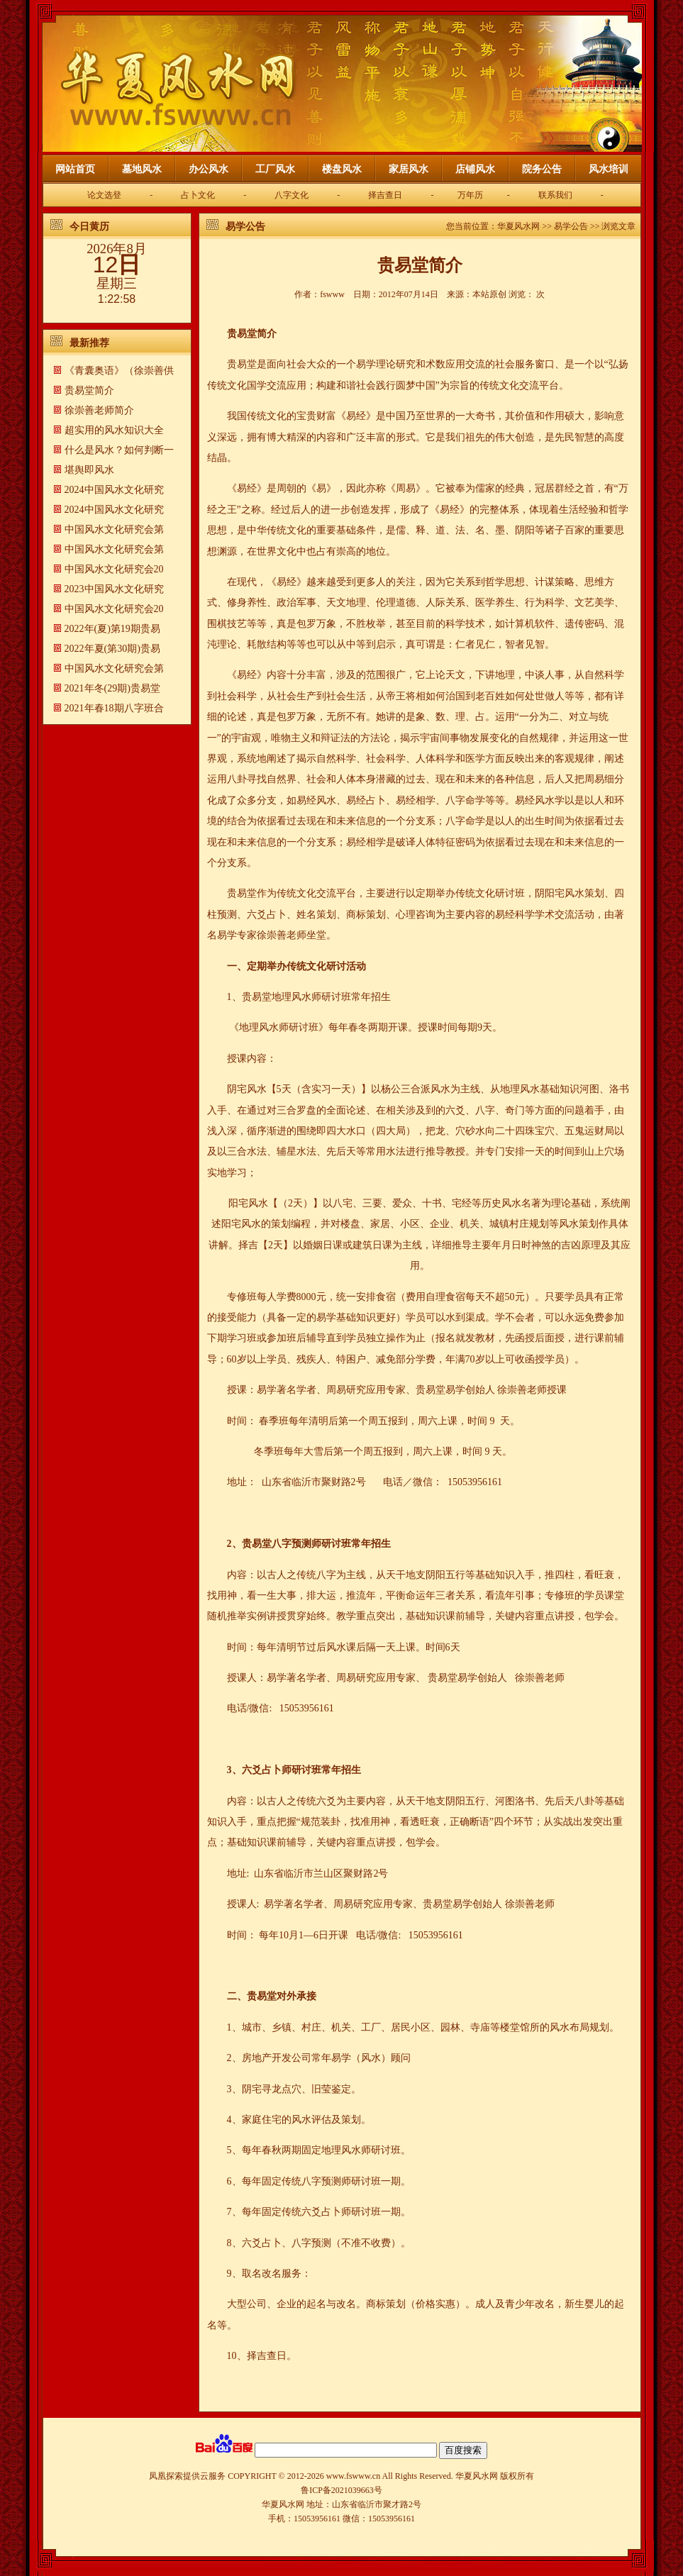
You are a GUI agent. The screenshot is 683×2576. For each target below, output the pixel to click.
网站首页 (75, 169)
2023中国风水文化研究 (114, 589)
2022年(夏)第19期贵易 (112, 628)
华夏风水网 (518, 226)
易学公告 (245, 226)
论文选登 (104, 195)
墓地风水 (142, 169)
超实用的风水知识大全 (114, 430)
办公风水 (208, 169)
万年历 (470, 195)
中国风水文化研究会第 (114, 529)
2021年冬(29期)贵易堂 (112, 688)
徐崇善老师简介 (99, 410)
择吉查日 (385, 195)
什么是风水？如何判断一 (119, 450)
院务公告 (542, 169)
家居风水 (408, 169)
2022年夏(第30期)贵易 (112, 648)
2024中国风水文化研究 (114, 489)
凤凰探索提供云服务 (187, 2476)
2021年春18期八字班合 (114, 708)
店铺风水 (475, 169)
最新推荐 (89, 343)
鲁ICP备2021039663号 (341, 2490)
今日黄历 (89, 226)
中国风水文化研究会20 (114, 569)
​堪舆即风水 (89, 470)
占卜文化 (198, 195)
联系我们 (555, 195)
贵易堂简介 (89, 390)
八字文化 (291, 195)
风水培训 (608, 169)
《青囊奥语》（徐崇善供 (119, 370)
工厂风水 (275, 169)
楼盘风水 (342, 169)
